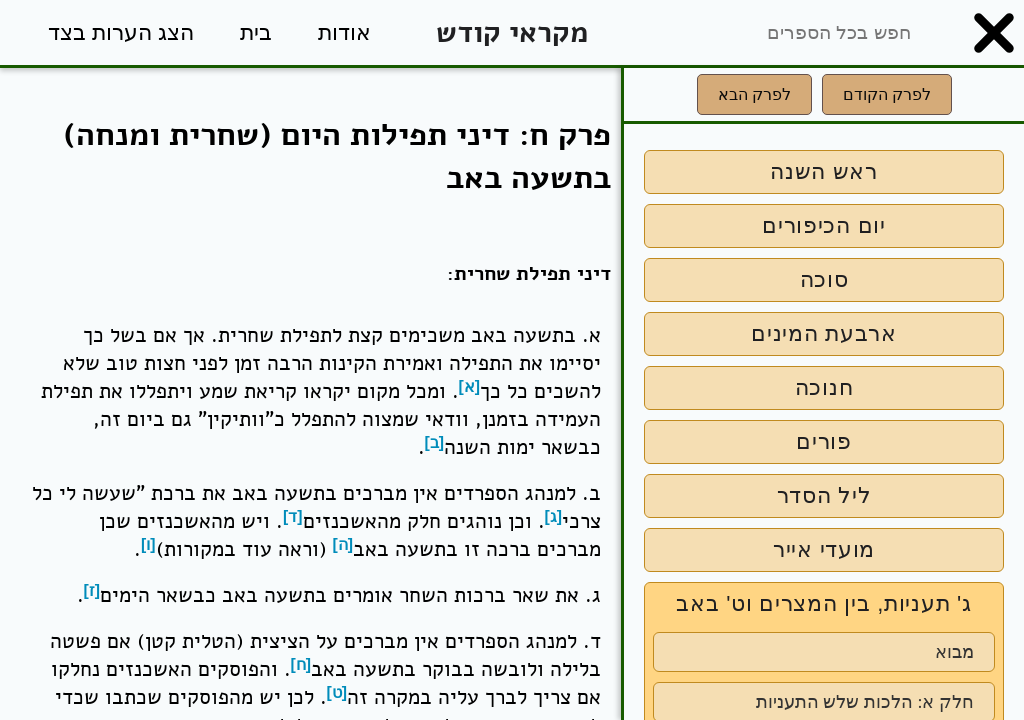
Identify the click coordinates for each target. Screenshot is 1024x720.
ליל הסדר (824, 495)
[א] (470, 386)
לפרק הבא (754, 94)
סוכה (824, 279)
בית (256, 32)
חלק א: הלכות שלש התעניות (865, 702)
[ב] (435, 442)
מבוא (954, 652)
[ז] (92, 590)
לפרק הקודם (887, 94)
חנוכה (824, 387)
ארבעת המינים (824, 333)
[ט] (337, 692)
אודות (344, 32)
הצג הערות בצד (121, 32)
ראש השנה (824, 171)
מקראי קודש (512, 32)
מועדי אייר (824, 549)
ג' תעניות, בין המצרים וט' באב (823, 603)
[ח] (301, 664)
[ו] (148, 544)
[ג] (554, 516)
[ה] (343, 544)
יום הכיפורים (824, 225)
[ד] (293, 516)
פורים (824, 441)
